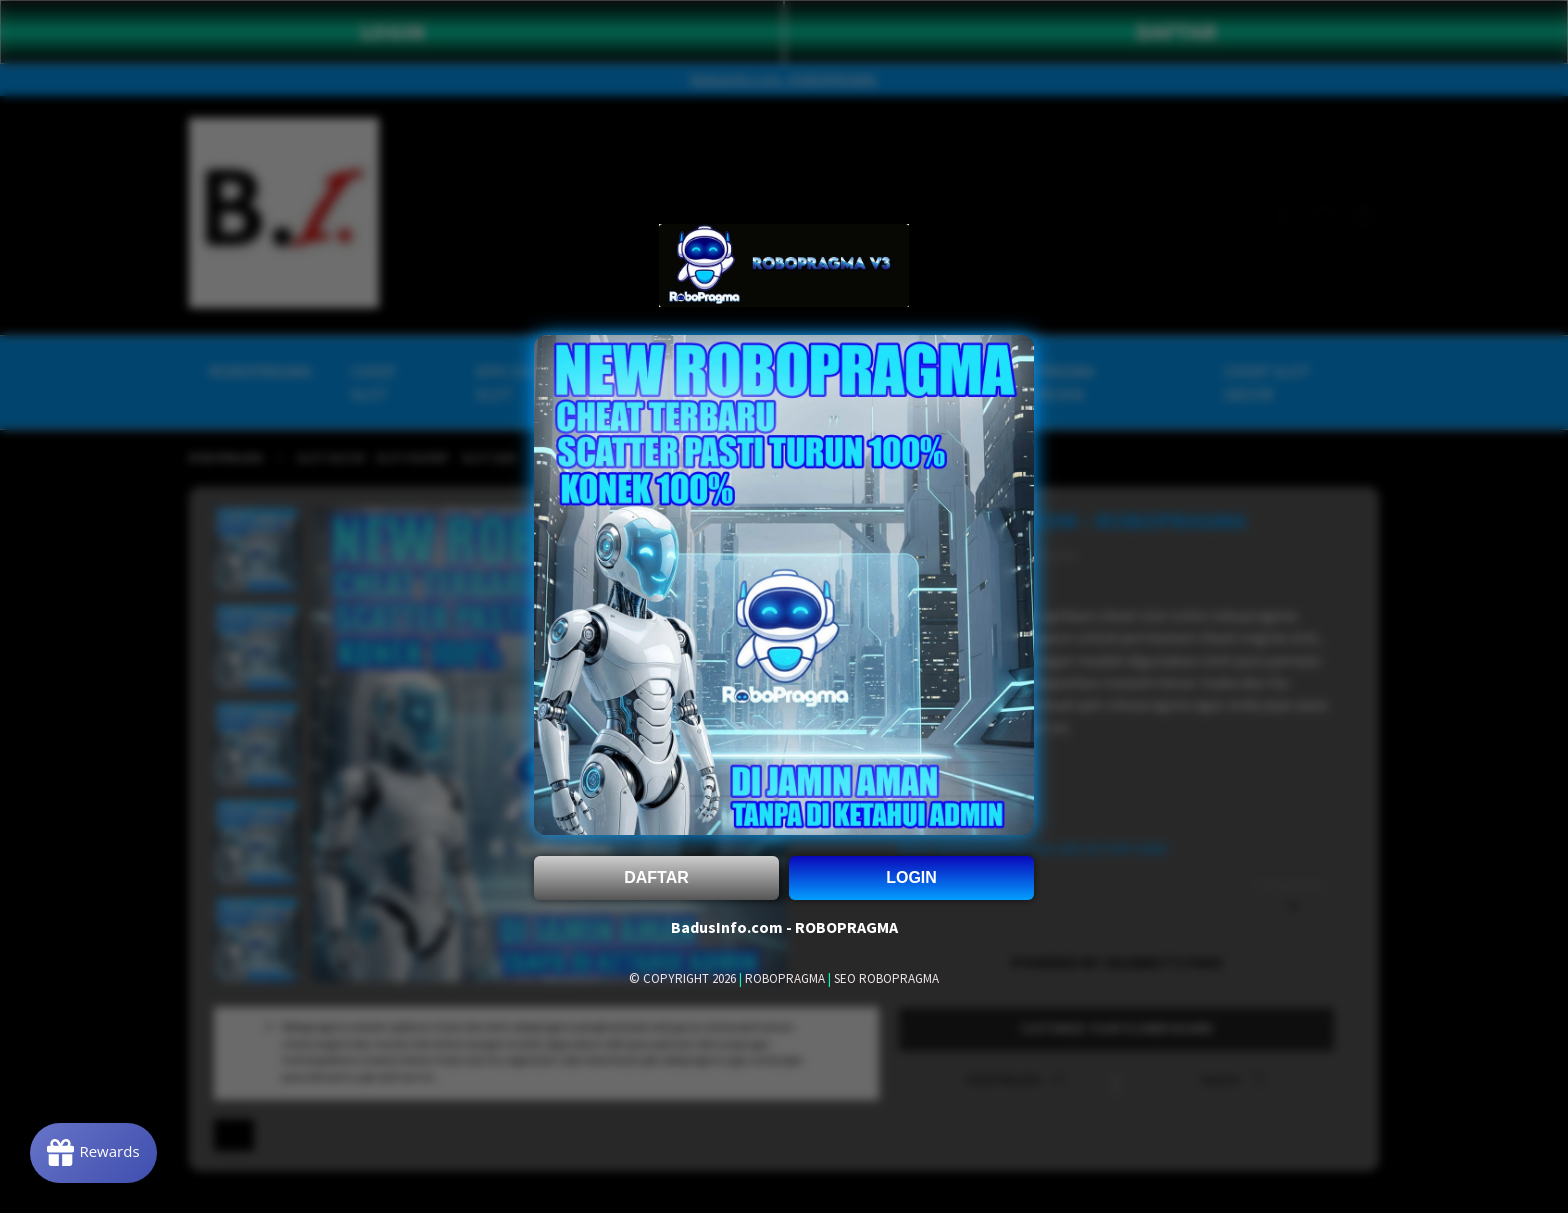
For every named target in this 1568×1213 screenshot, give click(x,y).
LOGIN (911, 877)
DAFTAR (656, 877)
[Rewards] (93, 1153)
